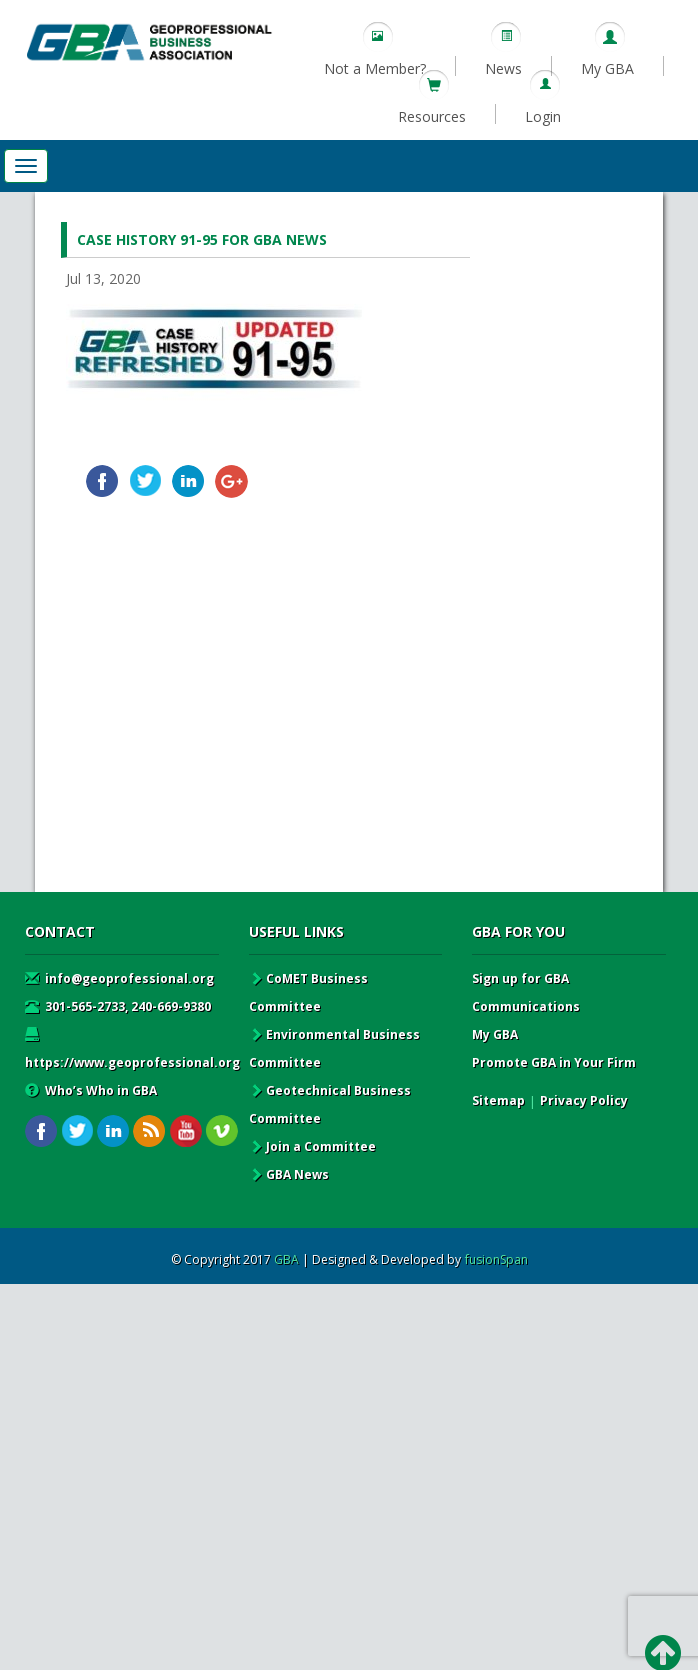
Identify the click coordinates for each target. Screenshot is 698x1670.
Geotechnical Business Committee (330, 1104)
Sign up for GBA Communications (526, 992)
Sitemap (498, 1100)
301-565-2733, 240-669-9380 (118, 1006)
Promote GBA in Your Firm (554, 1062)
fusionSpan (496, 1259)
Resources (432, 116)
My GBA (607, 68)
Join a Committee (312, 1146)
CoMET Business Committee (308, 992)
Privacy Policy (584, 1100)
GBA (286, 1259)
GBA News (289, 1174)
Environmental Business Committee (334, 1048)
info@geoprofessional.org (119, 978)
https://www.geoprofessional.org (132, 1049)
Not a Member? (375, 68)
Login (543, 116)
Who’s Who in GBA (91, 1090)
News (503, 68)
